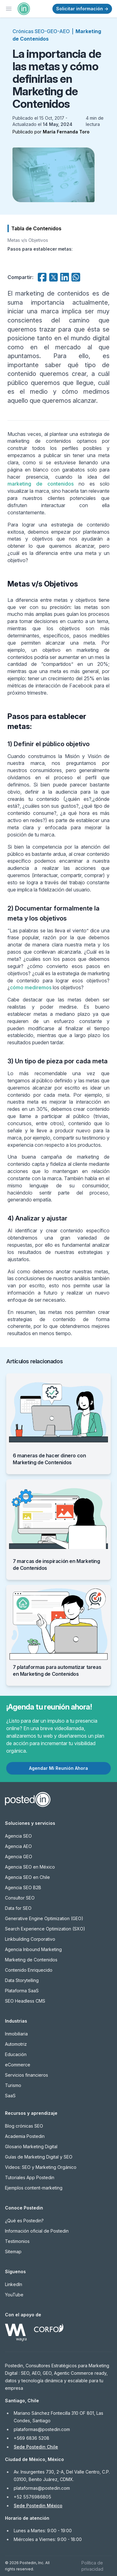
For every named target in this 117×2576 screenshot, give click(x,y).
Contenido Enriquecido (28, 1970)
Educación (16, 2054)
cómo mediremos (30, 987)
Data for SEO (18, 1908)
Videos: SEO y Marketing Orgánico (40, 2167)
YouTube (14, 2294)
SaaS (10, 2095)
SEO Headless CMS (25, 2001)
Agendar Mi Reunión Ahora (58, 1768)
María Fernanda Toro (66, 131)
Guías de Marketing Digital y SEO (38, 2156)
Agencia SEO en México (30, 1867)
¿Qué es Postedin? (24, 2220)
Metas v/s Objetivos (27, 240)
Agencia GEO (18, 1856)
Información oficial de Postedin (37, 2231)
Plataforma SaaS (22, 1990)
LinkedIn (13, 2284)
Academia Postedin (25, 2136)
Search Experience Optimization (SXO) (45, 1928)
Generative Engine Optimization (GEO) (44, 1918)
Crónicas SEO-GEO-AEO (41, 31)
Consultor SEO (20, 1897)
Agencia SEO (18, 1836)
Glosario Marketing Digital (31, 2146)
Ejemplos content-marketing (33, 2187)
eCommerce (17, 2064)
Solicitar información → (82, 8)
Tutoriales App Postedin (29, 2177)
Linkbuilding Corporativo (30, 1939)
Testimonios (17, 2241)
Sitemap (13, 2251)
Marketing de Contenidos (31, 1959)
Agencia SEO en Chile (27, 1877)
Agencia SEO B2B (23, 1887)
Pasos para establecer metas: (40, 249)
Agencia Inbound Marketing (33, 1949)
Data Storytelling (22, 1980)
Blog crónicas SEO (24, 2126)
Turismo (13, 2085)
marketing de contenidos (40, 484)
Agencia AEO (18, 1846)
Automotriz (16, 2044)
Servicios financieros (26, 2075)
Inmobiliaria (16, 2033)
